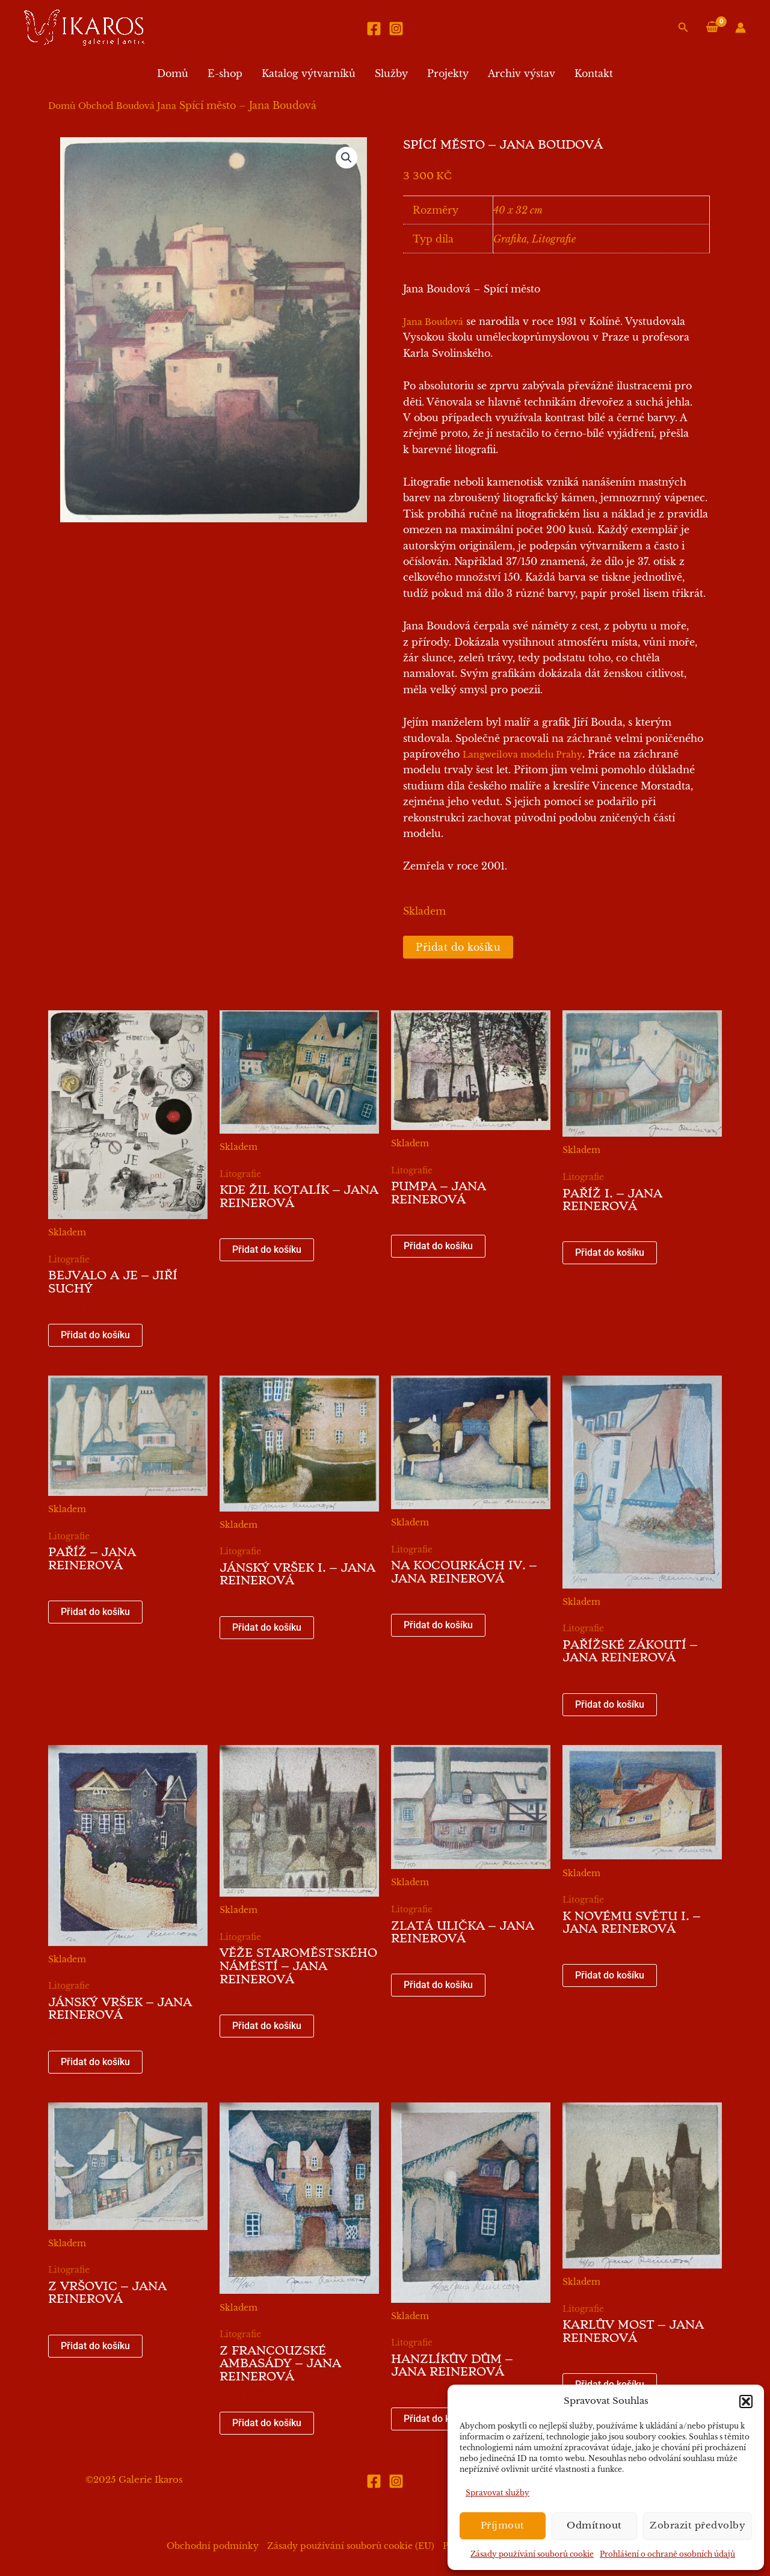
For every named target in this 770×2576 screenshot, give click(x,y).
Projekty (448, 73)
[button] (746, 2401)
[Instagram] (396, 28)
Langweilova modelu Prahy (522, 754)
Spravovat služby (497, 2492)
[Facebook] (373, 28)
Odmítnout (594, 2525)
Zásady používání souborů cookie (532, 2554)
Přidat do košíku (458, 947)
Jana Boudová (433, 322)
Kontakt (593, 73)
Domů (172, 73)
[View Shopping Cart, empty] (712, 27)
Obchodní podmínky (213, 2545)
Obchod (95, 105)
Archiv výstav (521, 73)
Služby (391, 73)
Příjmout (503, 2525)
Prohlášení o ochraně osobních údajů (667, 2554)
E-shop (225, 73)
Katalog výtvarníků (309, 73)
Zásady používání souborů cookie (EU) (350, 2545)
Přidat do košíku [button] (95, 1335)
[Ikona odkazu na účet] (740, 27)
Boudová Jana (146, 105)
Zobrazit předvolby (697, 2525)
